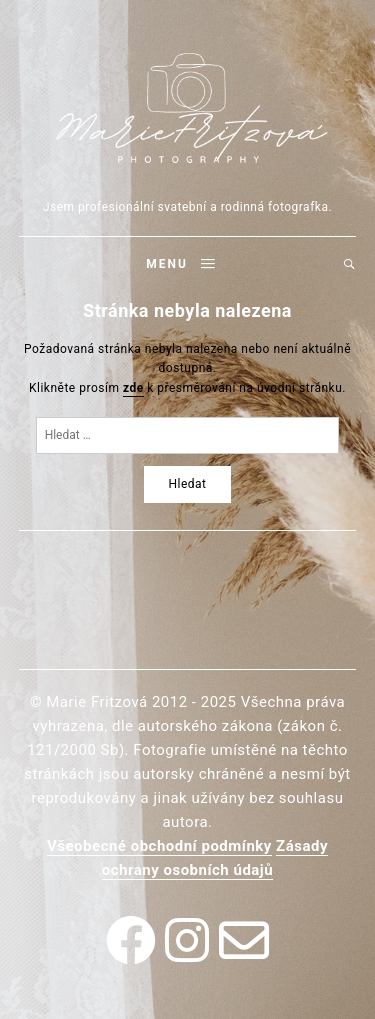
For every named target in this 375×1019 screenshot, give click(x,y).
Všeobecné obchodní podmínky (159, 846)
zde (133, 388)
